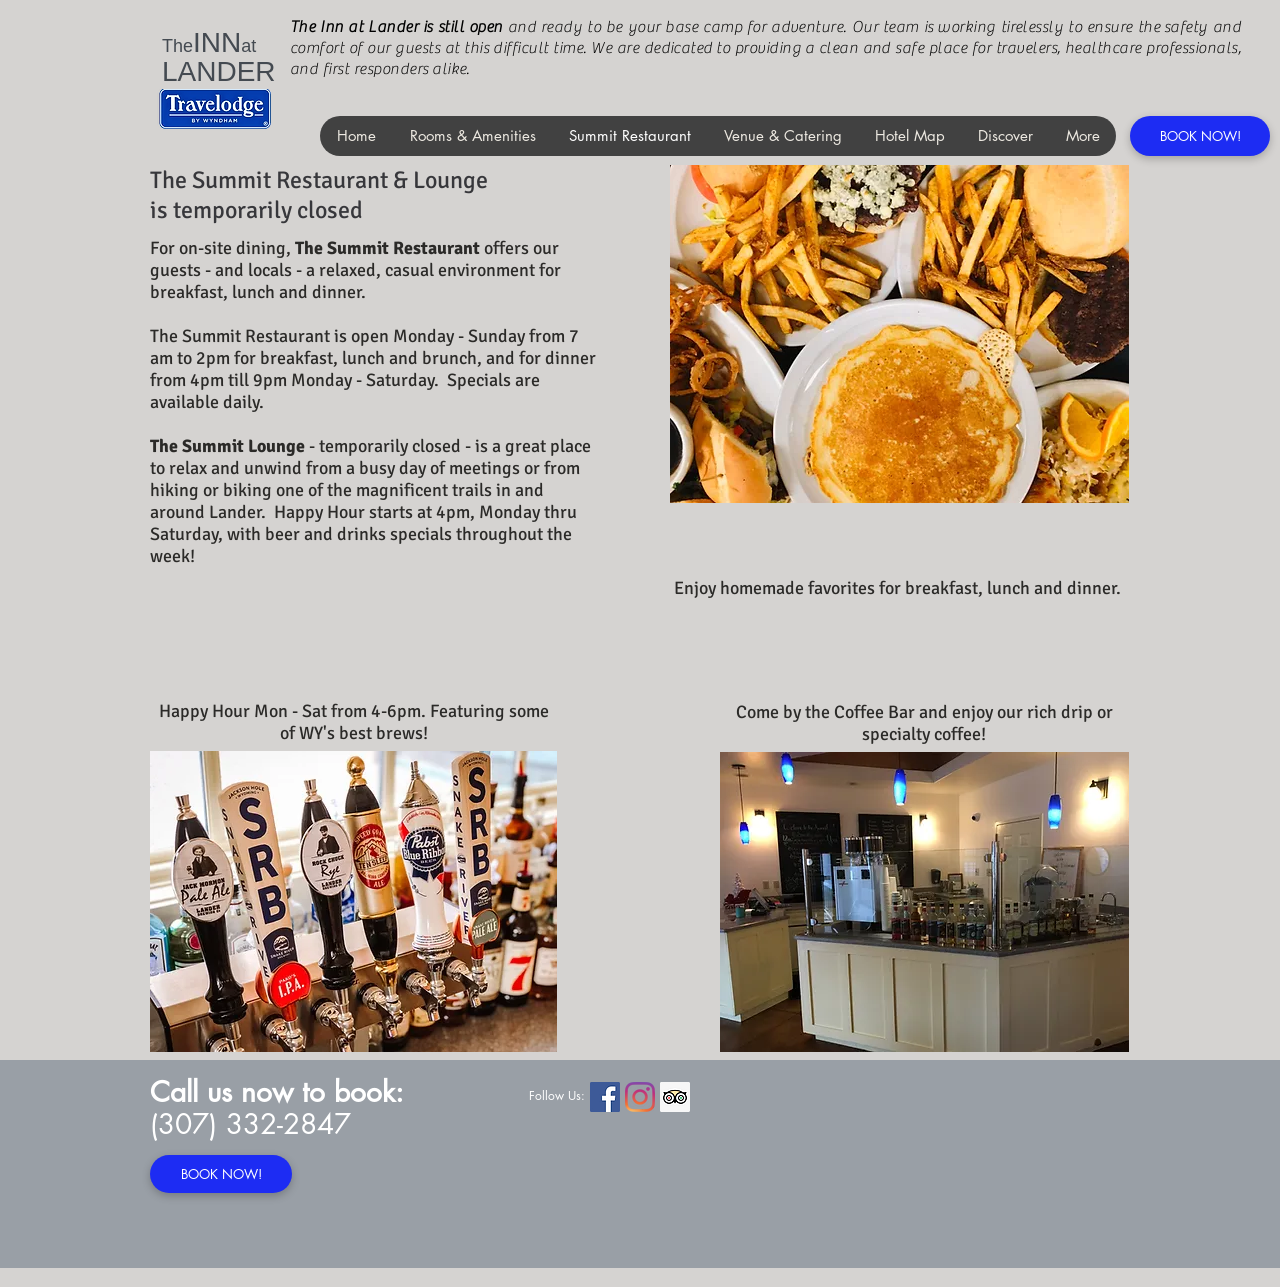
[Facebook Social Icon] (605, 1097)
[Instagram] (640, 1097)
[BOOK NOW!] (1200, 136)
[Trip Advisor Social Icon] (675, 1097)
